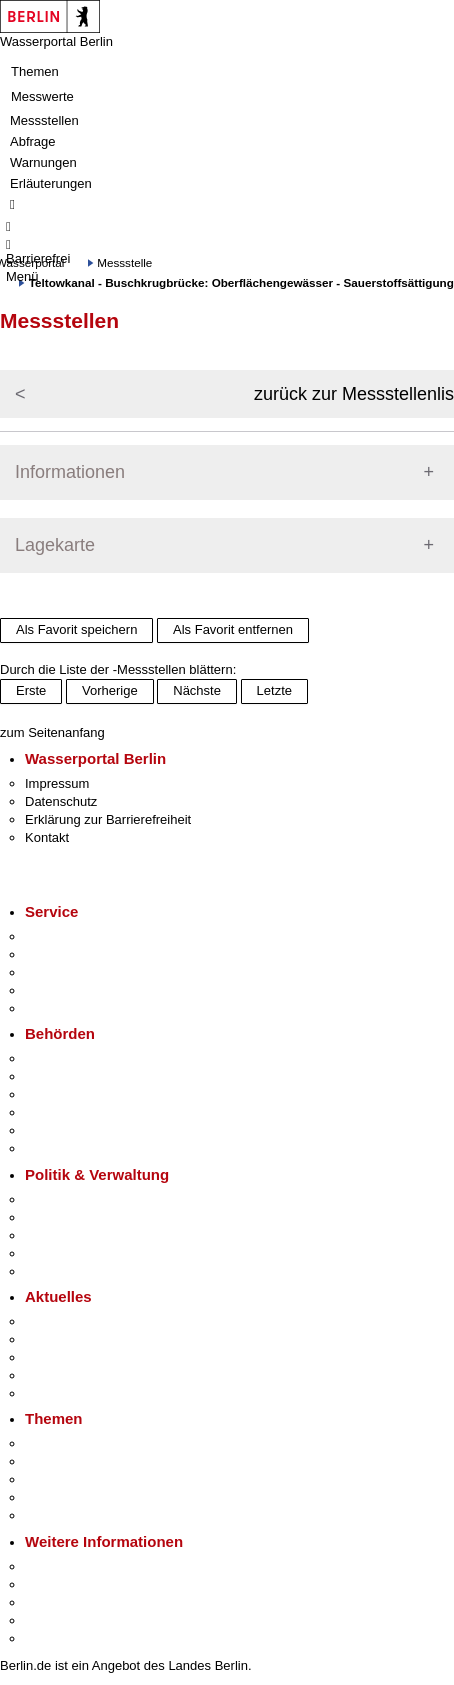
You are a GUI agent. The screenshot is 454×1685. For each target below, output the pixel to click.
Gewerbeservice (72, 1008)
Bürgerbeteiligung (76, 1235)
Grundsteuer (61, 1515)
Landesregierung (74, 1199)
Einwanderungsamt (80, 1148)
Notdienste (56, 990)
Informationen (70, 472)
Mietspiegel (58, 1497)
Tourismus (54, 1584)
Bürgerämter (61, 1112)
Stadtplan (52, 1638)
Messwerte (42, 96)
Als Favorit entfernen (233, 629)
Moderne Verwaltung (84, 1479)
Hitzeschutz (58, 1393)
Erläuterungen (51, 183)
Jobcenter (53, 1130)
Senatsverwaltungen (84, 1076)
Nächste (197, 690)
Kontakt (47, 837)
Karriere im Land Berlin (91, 1217)
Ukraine (47, 1375)
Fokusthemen (64, 1443)
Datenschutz (61, 801)
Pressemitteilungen (80, 1321)
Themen (35, 71)
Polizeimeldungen (76, 1339)
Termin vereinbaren (80, 954)
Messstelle (124, 262)
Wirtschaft (54, 1602)
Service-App (60, 936)
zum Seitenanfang (52, 732)
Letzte (274, 690)
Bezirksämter (63, 1094)
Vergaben (53, 1271)
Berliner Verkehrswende (94, 1461)
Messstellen (44, 120)
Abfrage (33, 141)
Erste (31, 690)
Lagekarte (55, 545)
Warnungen (43, 162)
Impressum (57, 783)
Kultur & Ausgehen (79, 1566)
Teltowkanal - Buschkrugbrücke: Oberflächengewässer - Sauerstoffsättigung (241, 282)
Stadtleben (56, 1620)
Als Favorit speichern (76, 629)
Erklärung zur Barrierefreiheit (108, 819)
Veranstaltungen (72, 1357)
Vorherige (110, 690)
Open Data (56, 1253)
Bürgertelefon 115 (76, 972)
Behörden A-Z (65, 1058)
